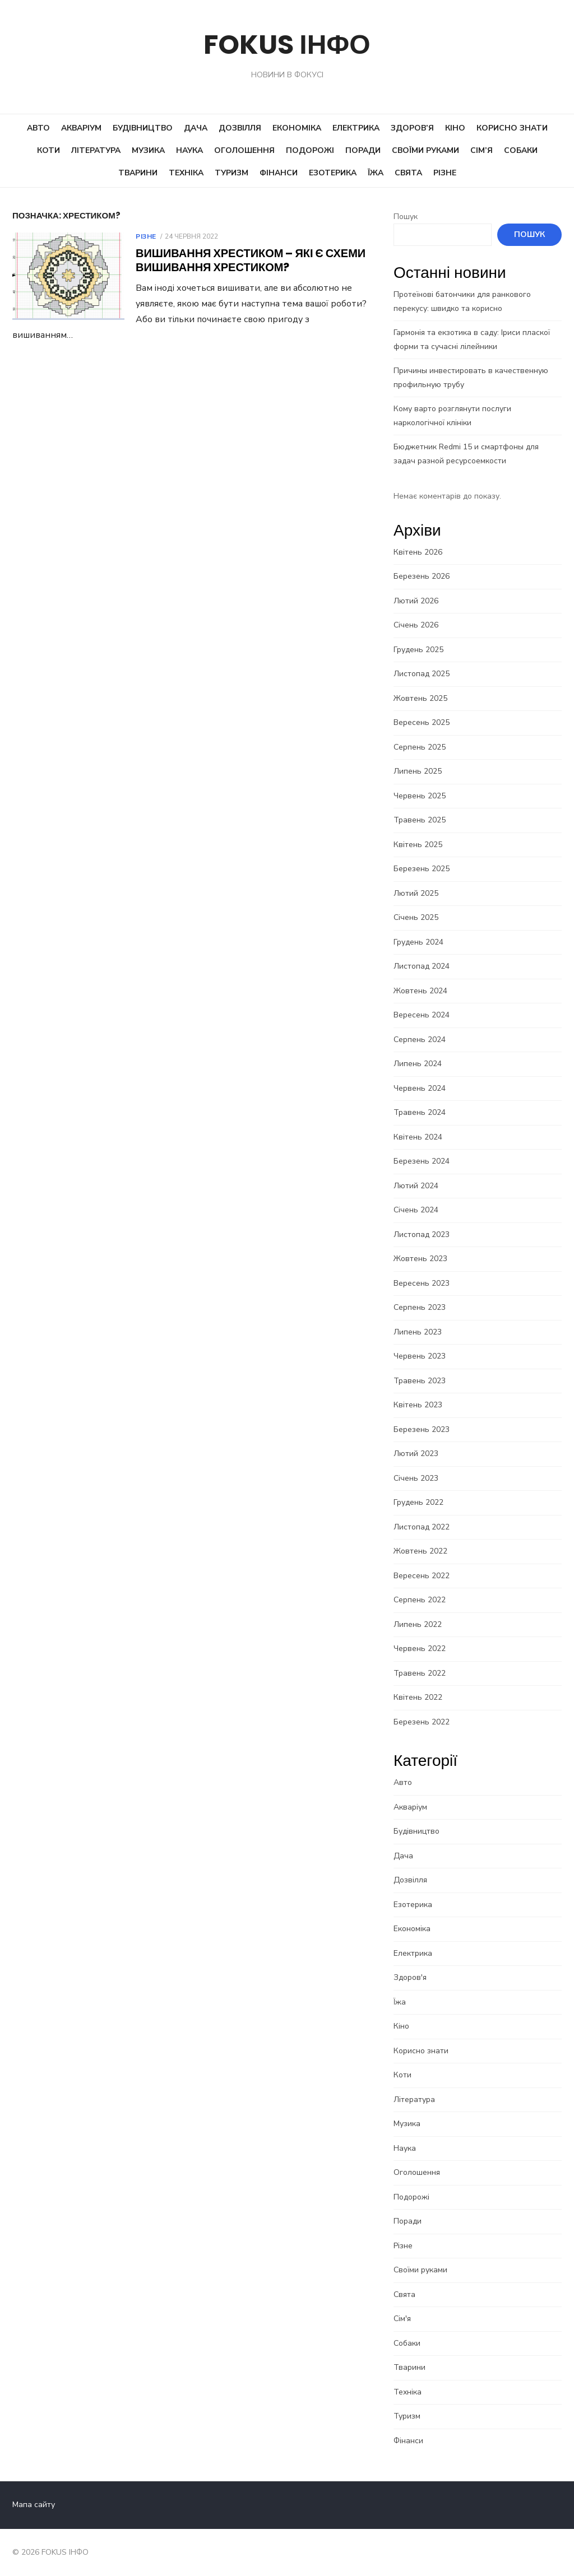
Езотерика (333, 173)
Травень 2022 (420, 1673)
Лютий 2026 (416, 601)
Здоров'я (410, 1977)
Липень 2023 (418, 1332)
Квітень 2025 (418, 844)
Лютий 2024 (416, 1185)
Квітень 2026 (418, 552)
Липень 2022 (418, 1624)
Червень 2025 (420, 796)
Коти (48, 150)
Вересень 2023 (422, 1283)
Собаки (521, 150)
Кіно (455, 128)
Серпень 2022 (420, 1599)
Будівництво (143, 128)
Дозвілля (240, 128)
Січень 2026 (416, 625)
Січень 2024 (416, 1210)
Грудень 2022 (418, 1502)
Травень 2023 (420, 1380)
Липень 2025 (418, 771)
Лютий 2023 (416, 1453)
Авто (38, 128)
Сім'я (402, 2318)
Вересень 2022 (422, 1575)
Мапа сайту (33, 2504)
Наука (189, 150)
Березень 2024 (422, 1161)
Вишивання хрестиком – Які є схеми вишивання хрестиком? (250, 260)
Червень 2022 (420, 1648)
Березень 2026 (422, 576)
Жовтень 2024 (420, 990)
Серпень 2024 (420, 1039)
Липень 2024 (418, 1063)
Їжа (375, 173)
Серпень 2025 (420, 747)
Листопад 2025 (422, 673)
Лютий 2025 (416, 893)
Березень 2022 (422, 1722)
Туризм (231, 173)
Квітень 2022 (418, 1697)
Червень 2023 (420, 1356)
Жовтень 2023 (420, 1258)
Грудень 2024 (418, 942)
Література (96, 150)
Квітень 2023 (418, 1404)
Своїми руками (425, 150)
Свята (408, 173)
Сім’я (481, 150)
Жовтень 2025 (420, 698)
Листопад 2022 (422, 1527)
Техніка (186, 173)
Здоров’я (412, 128)
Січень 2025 (416, 917)
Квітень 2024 (418, 1137)
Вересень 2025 (422, 722)
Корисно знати (512, 128)
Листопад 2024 (422, 966)
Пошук (406, 216)
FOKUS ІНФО (286, 44)
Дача (195, 128)
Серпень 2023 (420, 1307)
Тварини (138, 173)
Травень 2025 (420, 820)
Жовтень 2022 (420, 1551)
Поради (363, 150)
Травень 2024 (420, 1112)
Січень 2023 (416, 1478)
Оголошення (244, 150)
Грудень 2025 (418, 649)
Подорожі (310, 150)
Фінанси (279, 173)
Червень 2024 (420, 1088)
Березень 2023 (422, 1429)
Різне (444, 173)
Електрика (355, 128)
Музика (148, 150)
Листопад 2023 (422, 1234)
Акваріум (81, 128)
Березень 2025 (422, 868)
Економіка (296, 128)
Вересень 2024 (422, 1015)
